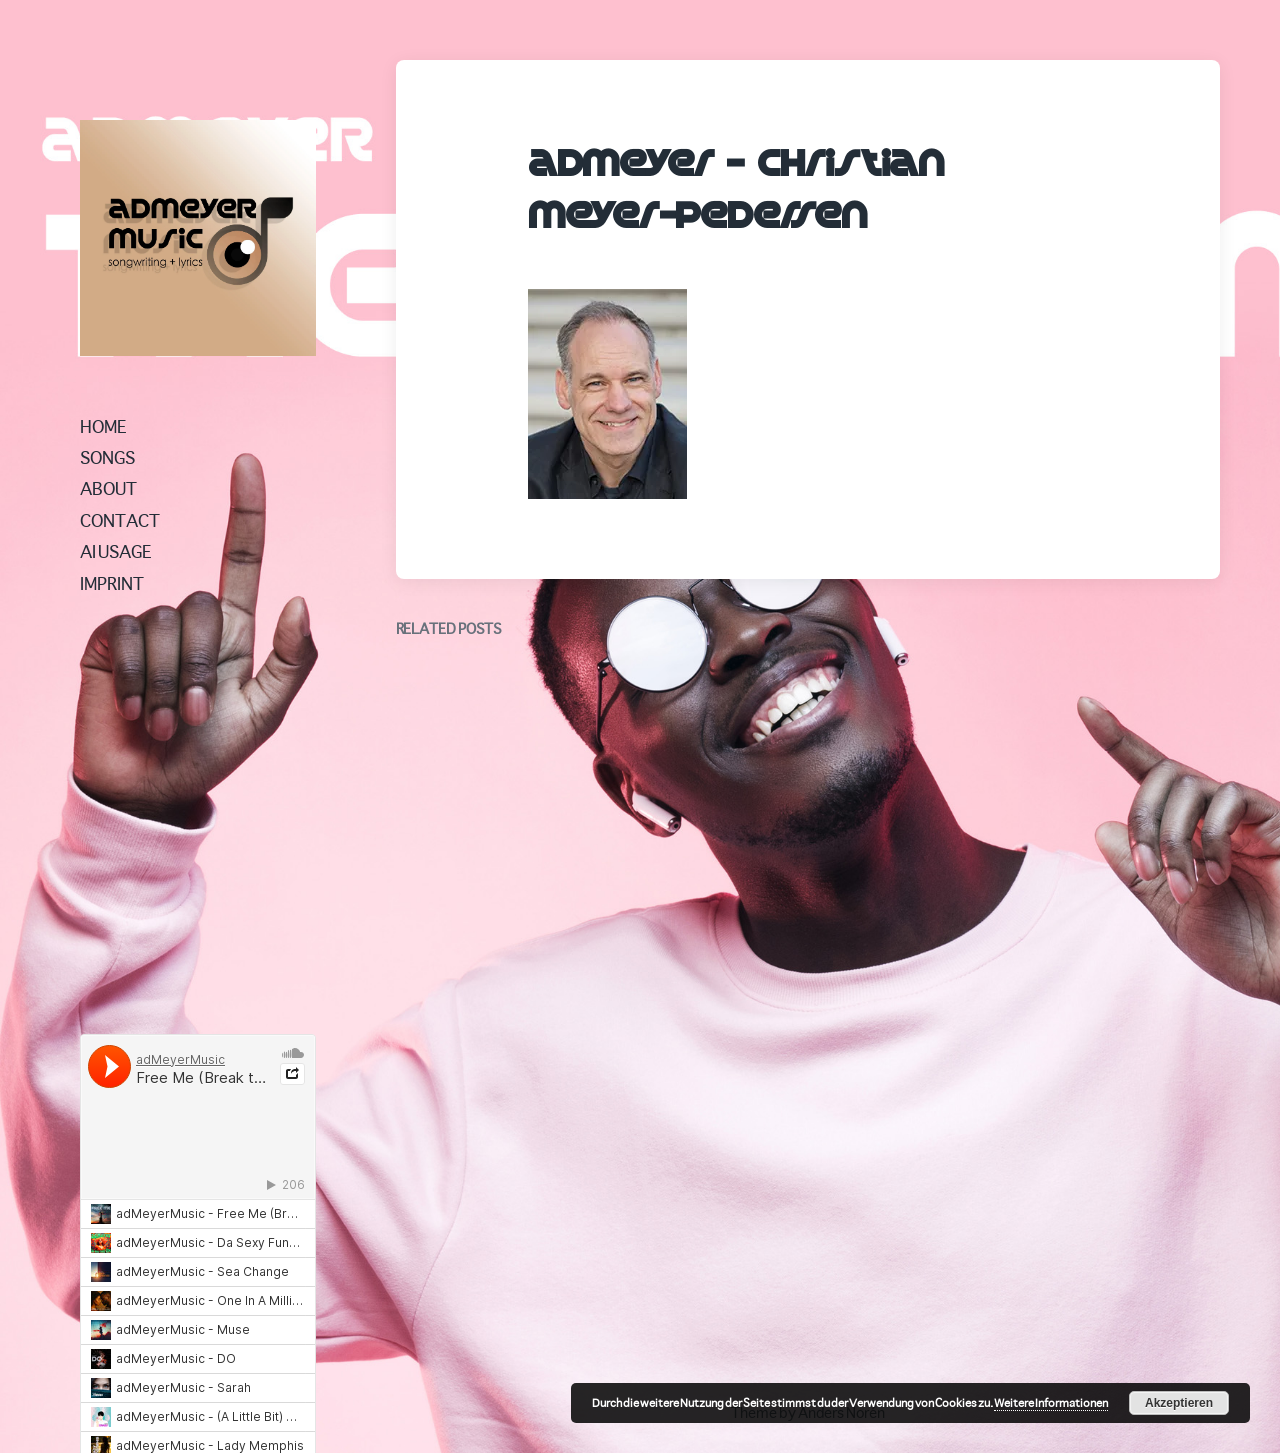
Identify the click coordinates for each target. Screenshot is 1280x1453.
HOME (103, 426)
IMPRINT (112, 583)
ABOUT (108, 488)
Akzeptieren (1179, 1403)
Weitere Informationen (1051, 1402)
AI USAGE (116, 551)
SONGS (107, 457)
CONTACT (120, 520)
